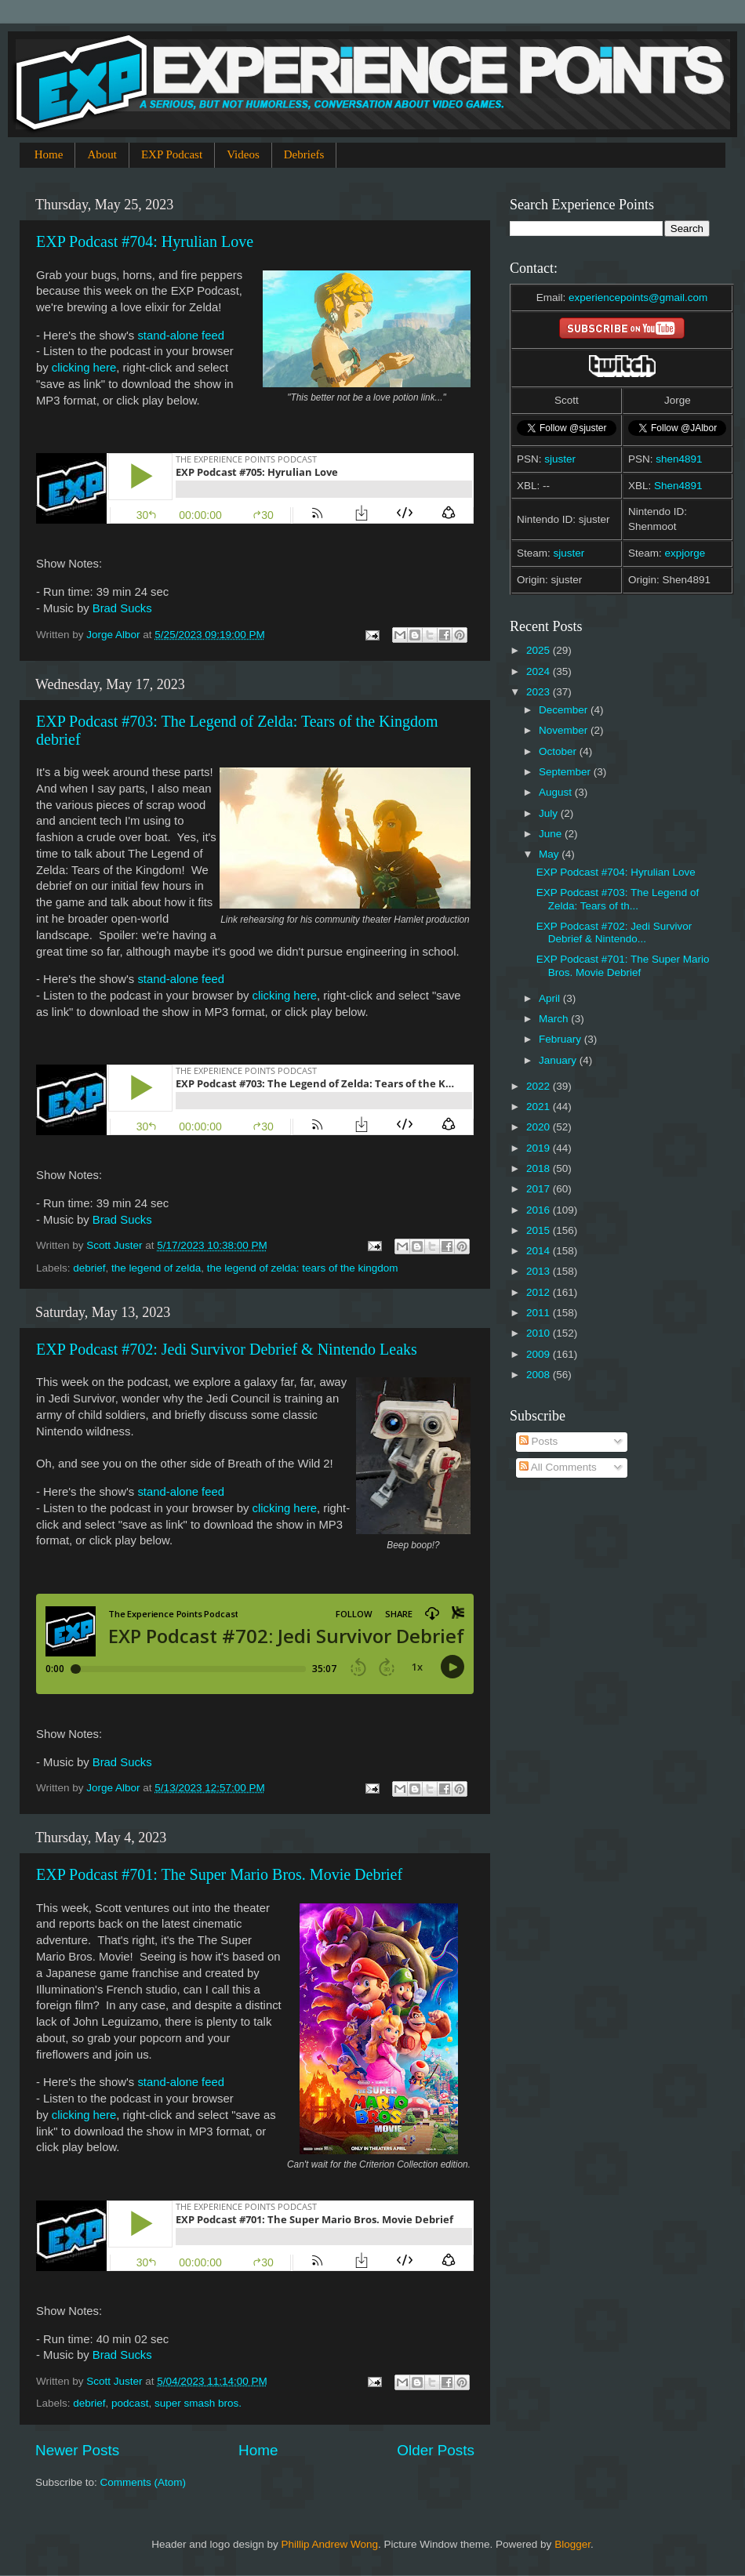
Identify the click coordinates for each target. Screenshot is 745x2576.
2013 (539, 1271)
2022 (539, 1086)
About (102, 154)
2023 (539, 692)
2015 (539, 1230)
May (550, 854)
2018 (539, 1168)
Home (49, 154)
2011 (539, 1313)
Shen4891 (678, 486)
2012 (539, 1292)
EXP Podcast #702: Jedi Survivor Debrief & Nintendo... (614, 932)
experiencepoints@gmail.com (638, 297)
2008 (539, 1375)
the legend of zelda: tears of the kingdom (302, 1268)
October (559, 751)
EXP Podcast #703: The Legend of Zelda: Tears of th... (617, 899)
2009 (539, 1354)
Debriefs (304, 154)
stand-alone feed (180, 335)
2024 (539, 671)
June (552, 834)
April (551, 998)
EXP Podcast (171, 154)
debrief (89, 1268)
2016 (539, 1210)
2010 (539, 1333)
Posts (538, 1441)
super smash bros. (198, 2403)
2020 (539, 1127)
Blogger (572, 2544)
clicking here (84, 367)
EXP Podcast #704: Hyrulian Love (144, 241)
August (557, 792)
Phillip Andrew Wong (329, 2544)
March (555, 1019)
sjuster (560, 459)
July (550, 813)
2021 (539, 1106)
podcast (129, 2403)
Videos (243, 154)
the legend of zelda (156, 1268)
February (561, 1039)
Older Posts (435, 2450)
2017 (539, 1189)
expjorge (685, 553)
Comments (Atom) (143, 2482)
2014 (539, 1251)
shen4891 (679, 459)
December (565, 710)
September (566, 772)
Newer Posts (77, 2450)
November (565, 730)
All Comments (558, 1467)
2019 (539, 1148)
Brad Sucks (122, 608)
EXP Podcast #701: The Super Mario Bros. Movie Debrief (219, 1874)
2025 (539, 650)
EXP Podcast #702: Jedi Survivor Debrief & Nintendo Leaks (226, 1349)
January (559, 1060)
